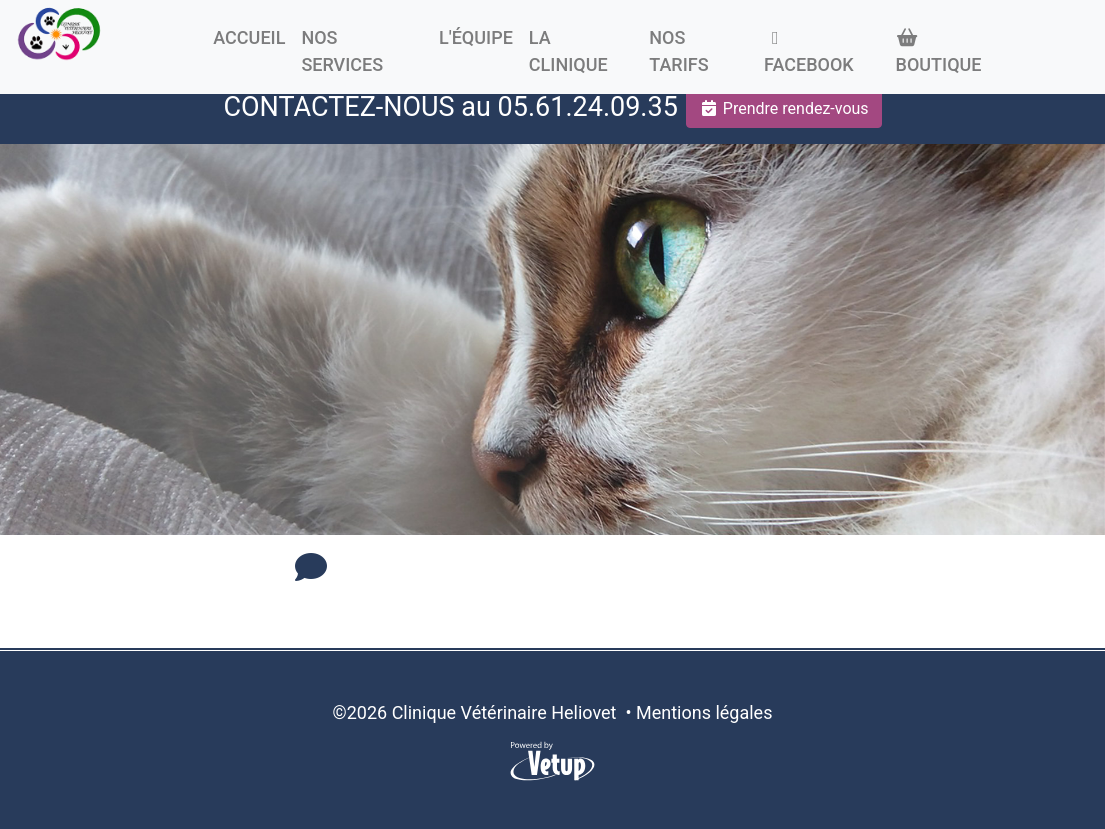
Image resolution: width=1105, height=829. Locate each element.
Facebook (809, 52)
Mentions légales (704, 712)
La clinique (568, 51)
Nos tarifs (678, 51)
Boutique (939, 52)
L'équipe (476, 37)
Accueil (249, 37)
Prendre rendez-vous (784, 108)
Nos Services (342, 51)
